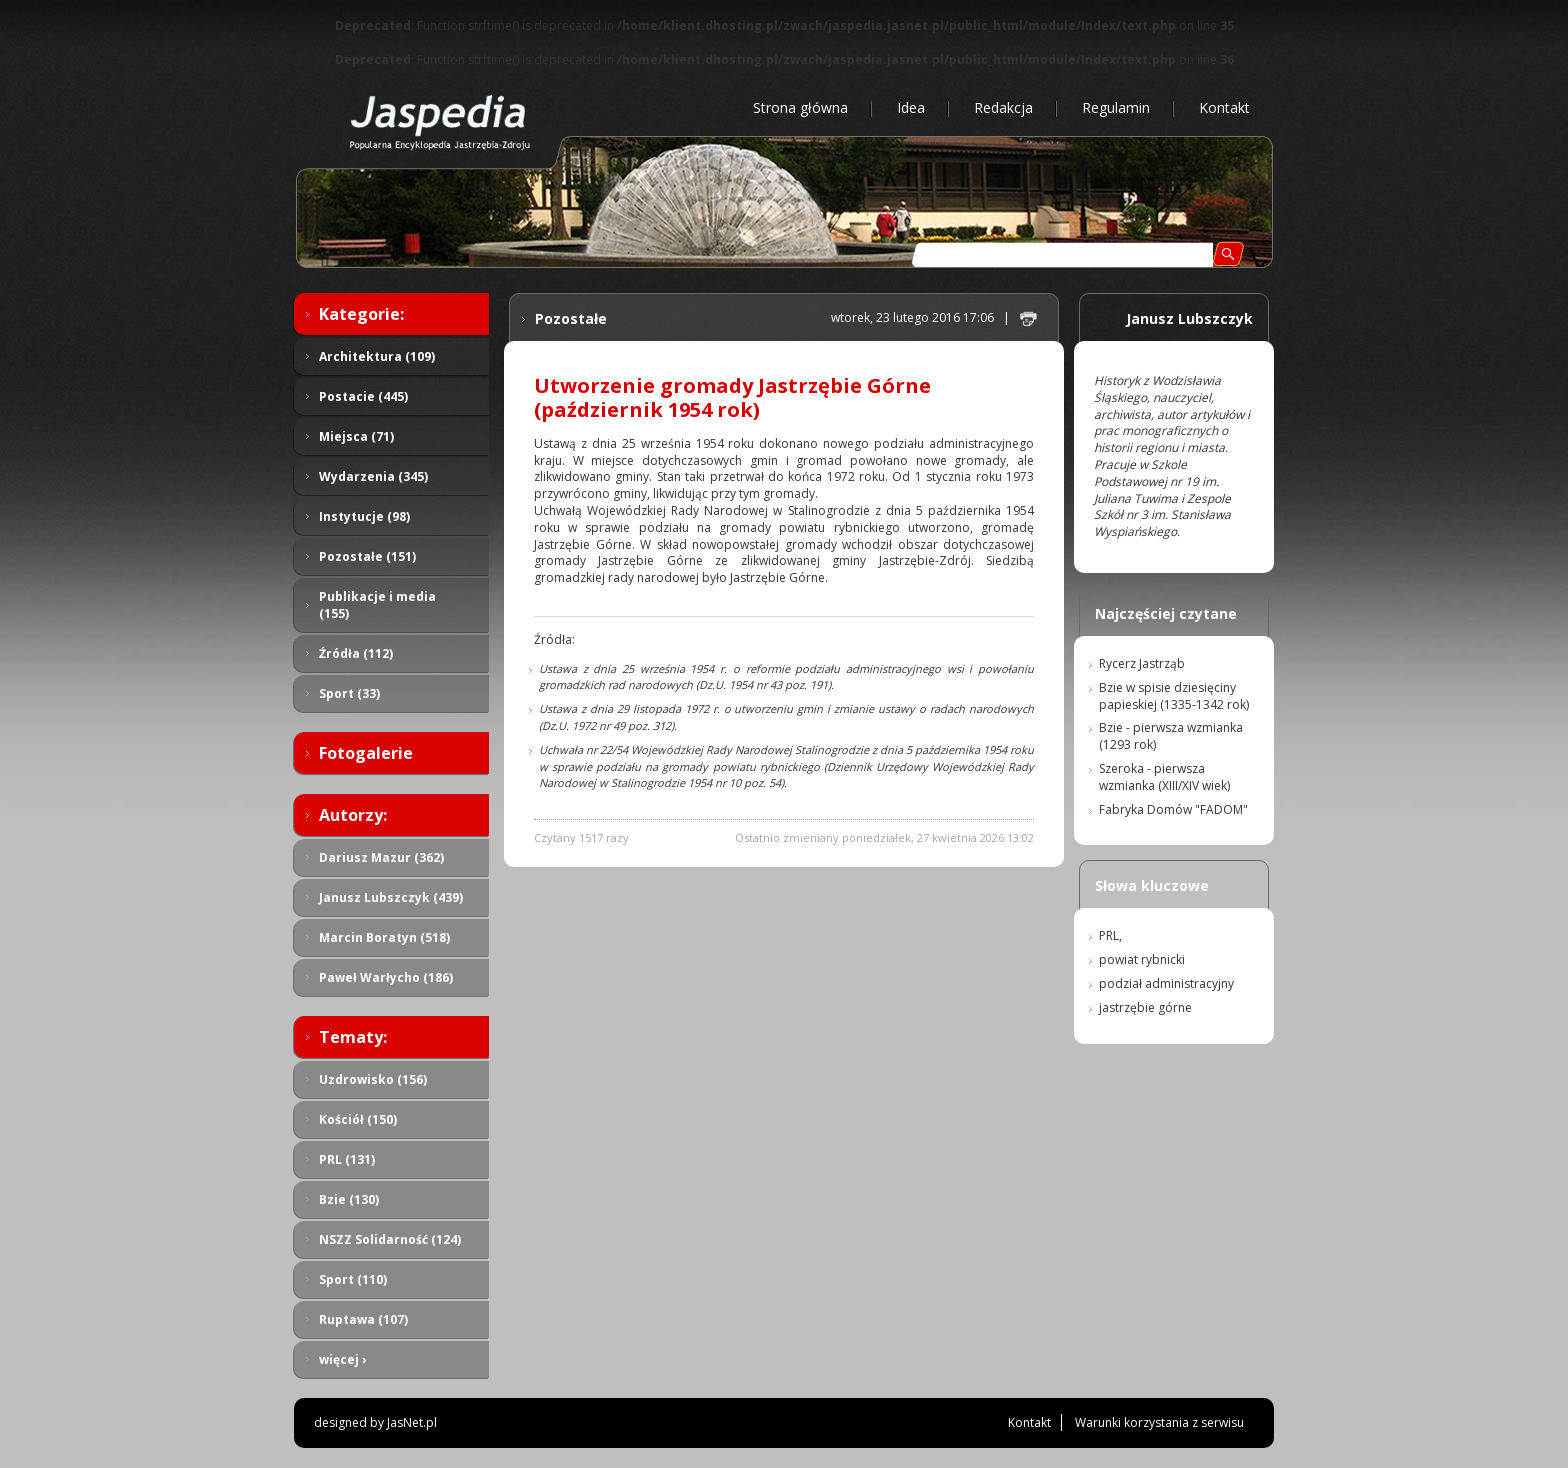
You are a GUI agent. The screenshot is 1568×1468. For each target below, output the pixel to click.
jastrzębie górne (1145, 1007)
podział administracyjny (1166, 983)
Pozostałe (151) (367, 556)
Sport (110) (353, 1279)
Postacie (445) (363, 396)
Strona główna (800, 107)
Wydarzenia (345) (373, 476)
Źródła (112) (356, 653)
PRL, (1110, 935)
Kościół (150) (358, 1119)
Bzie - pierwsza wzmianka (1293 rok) (1171, 736)
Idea (911, 107)
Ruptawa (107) (363, 1319)
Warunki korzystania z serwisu (1159, 1422)
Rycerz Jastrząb (1142, 663)
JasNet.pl (412, 1422)
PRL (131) (347, 1159)
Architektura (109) (377, 356)
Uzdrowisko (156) (373, 1079)
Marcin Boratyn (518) (384, 937)
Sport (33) (349, 693)
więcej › (342, 1359)
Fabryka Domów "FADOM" (1173, 809)
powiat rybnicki (1142, 959)
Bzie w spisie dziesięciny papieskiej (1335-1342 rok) (1174, 696)
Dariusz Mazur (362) (381, 857)
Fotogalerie (366, 753)
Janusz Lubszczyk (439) (391, 897)
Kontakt (1224, 107)
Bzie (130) (349, 1199)
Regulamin (1116, 107)
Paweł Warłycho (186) (386, 977)
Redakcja (1003, 107)
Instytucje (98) (364, 516)
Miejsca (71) (356, 436)
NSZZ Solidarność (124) (390, 1239)
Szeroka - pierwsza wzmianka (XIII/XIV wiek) (1164, 777)
